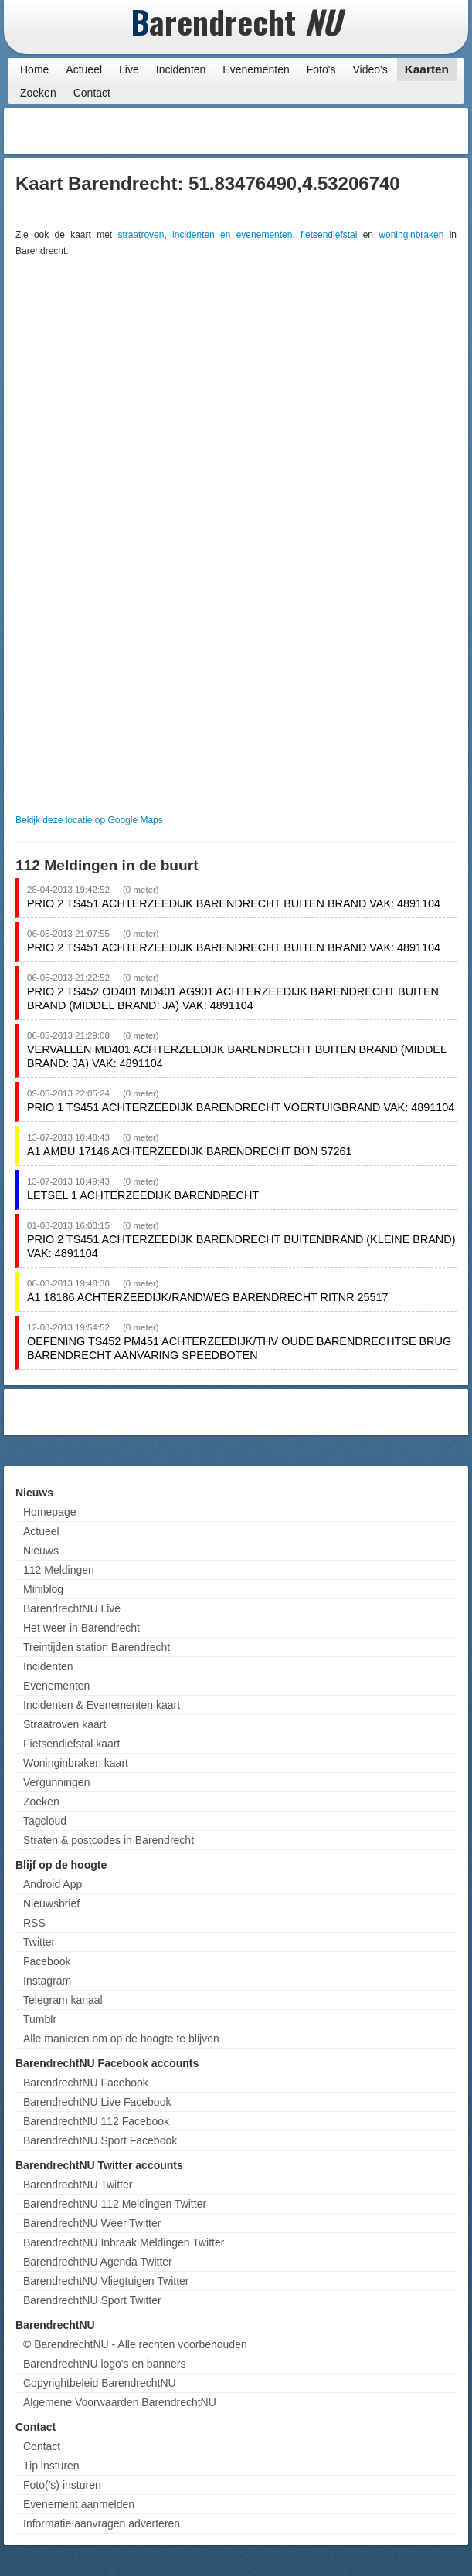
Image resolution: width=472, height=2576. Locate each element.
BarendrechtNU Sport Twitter (92, 2300)
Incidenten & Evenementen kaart (101, 1705)
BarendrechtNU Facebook (85, 2082)
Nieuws (41, 1550)
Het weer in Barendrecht (81, 1628)
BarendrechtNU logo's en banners (104, 2363)
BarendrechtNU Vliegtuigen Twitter (106, 2281)
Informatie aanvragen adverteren (101, 2523)
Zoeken (38, 92)
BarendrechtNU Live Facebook (97, 2102)
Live (129, 69)
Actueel (84, 69)
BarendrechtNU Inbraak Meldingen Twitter (123, 2242)
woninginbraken (411, 234)
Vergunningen (56, 1782)
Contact (91, 92)
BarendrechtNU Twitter (77, 2184)
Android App (52, 1884)
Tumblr (39, 2019)
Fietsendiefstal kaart (71, 1743)
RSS (34, 1923)
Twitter (39, 1942)
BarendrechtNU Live (72, 1608)
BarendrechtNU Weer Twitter (92, 2223)
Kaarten (427, 69)
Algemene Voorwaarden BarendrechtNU (119, 2402)
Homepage (49, 1512)
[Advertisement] (340, 131)
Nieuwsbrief (51, 1903)
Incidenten (181, 69)
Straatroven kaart (64, 1724)
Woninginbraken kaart (75, 1763)
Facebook (46, 1961)
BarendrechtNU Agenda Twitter (97, 2262)
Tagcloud (44, 1821)
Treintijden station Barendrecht (96, 1647)
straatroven (140, 234)
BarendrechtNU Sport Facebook (100, 2140)
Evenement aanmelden (78, 2504)
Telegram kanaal (63, 2000)
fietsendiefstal (329, 234)
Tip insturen (51, 2465)
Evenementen (255, 69)
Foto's (321, 69)
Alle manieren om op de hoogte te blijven (121, 2038)
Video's (369, 69)
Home (34, 69)
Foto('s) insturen (62, 2485)
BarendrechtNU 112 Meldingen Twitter (114, 2204)
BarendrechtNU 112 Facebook (96, 2121)
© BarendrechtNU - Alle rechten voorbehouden (135, 2344)
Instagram (47, 1980)
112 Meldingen (58, 1570)
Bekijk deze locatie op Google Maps (89, 820)
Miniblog (43, 1589)
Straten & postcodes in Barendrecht (108, 1840)
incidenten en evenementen (232, 234)
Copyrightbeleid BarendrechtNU (99, 2383)
